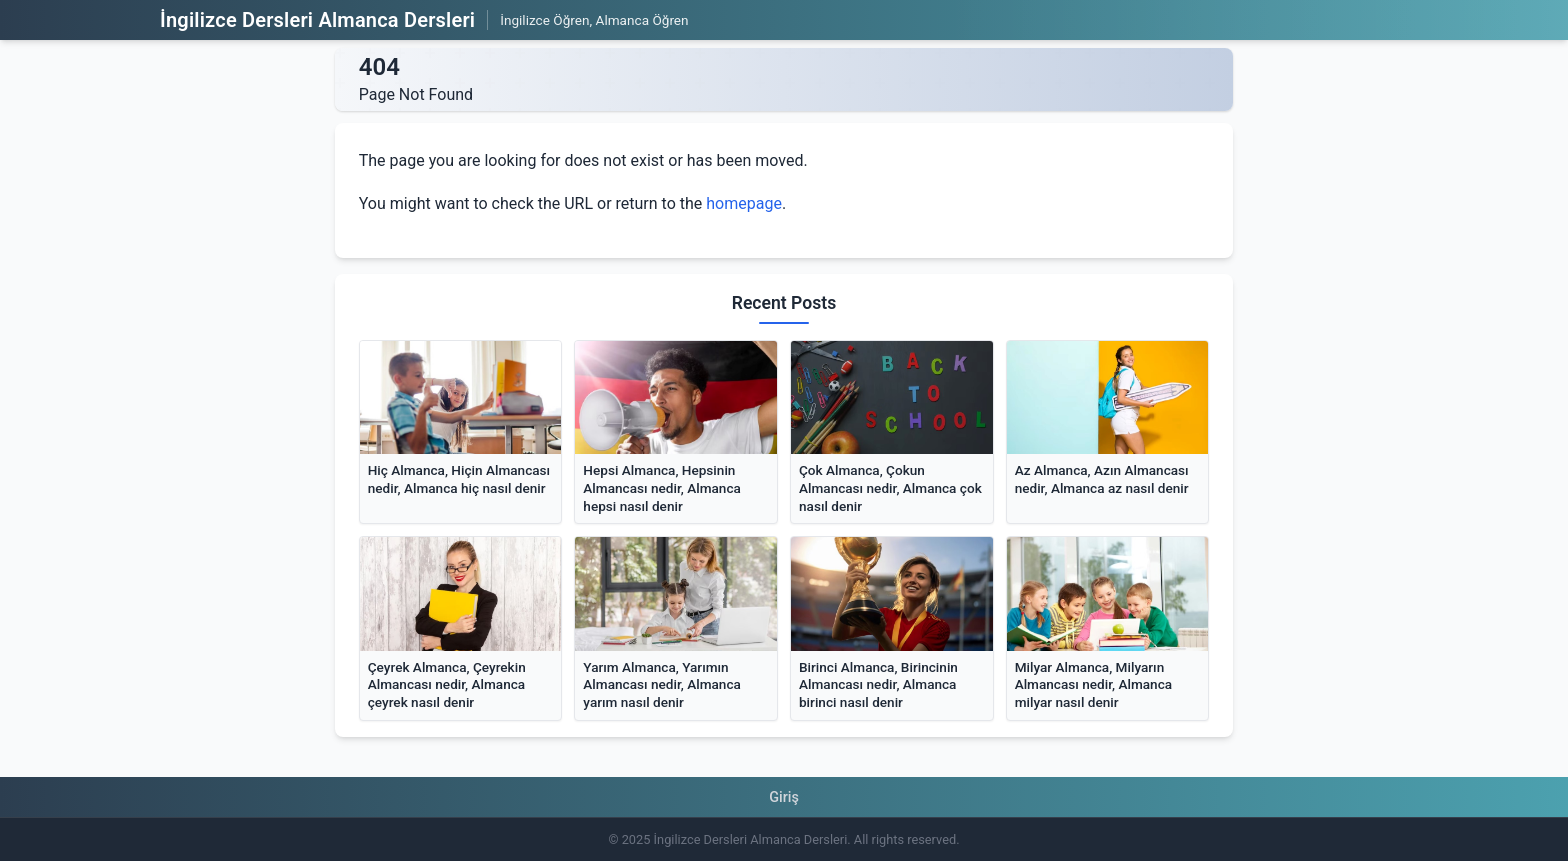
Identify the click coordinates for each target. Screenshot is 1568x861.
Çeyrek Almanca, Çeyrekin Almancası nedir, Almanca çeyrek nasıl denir (447, 684)
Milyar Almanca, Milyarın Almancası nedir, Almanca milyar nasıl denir (1093, 684)
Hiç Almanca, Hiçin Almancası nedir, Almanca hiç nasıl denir (459, 479)
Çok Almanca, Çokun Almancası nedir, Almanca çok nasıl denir (890, 487)
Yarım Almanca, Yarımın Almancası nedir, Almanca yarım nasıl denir (661, 684)
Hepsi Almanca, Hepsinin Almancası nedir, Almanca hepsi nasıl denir (661, 487)
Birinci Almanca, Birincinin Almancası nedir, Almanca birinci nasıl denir (878, 684)
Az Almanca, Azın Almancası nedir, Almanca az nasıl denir (1102, 479)
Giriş (784, 797)
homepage (744, 203)
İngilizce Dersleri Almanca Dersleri (317, 20)
